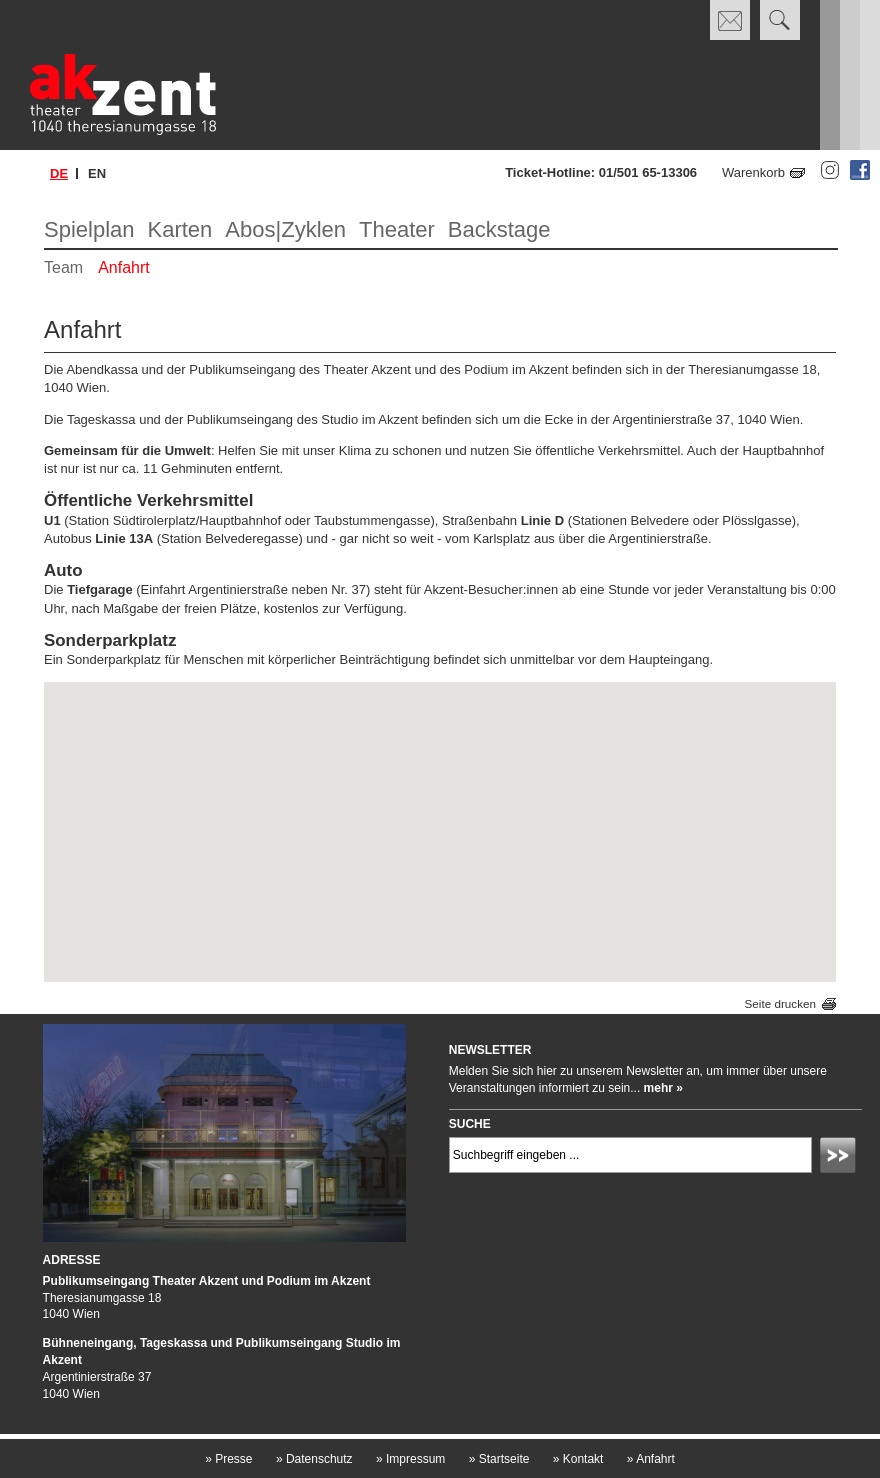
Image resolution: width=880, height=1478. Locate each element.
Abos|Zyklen (285, 229)
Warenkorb (753, 172)
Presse (228, 1459)
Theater (397, 229)
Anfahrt (124, 267)
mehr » (663, 1088)
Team (63, 267)
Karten (180, 229)
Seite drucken (780, 1003)
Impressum (410, 1459)
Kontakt (578, 1459)
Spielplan (89, 229)
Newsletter (490, 1050)
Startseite (499, 1459)
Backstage (499, 229)
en (97, 173)
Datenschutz (314, 1459)
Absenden (841, 1158)
